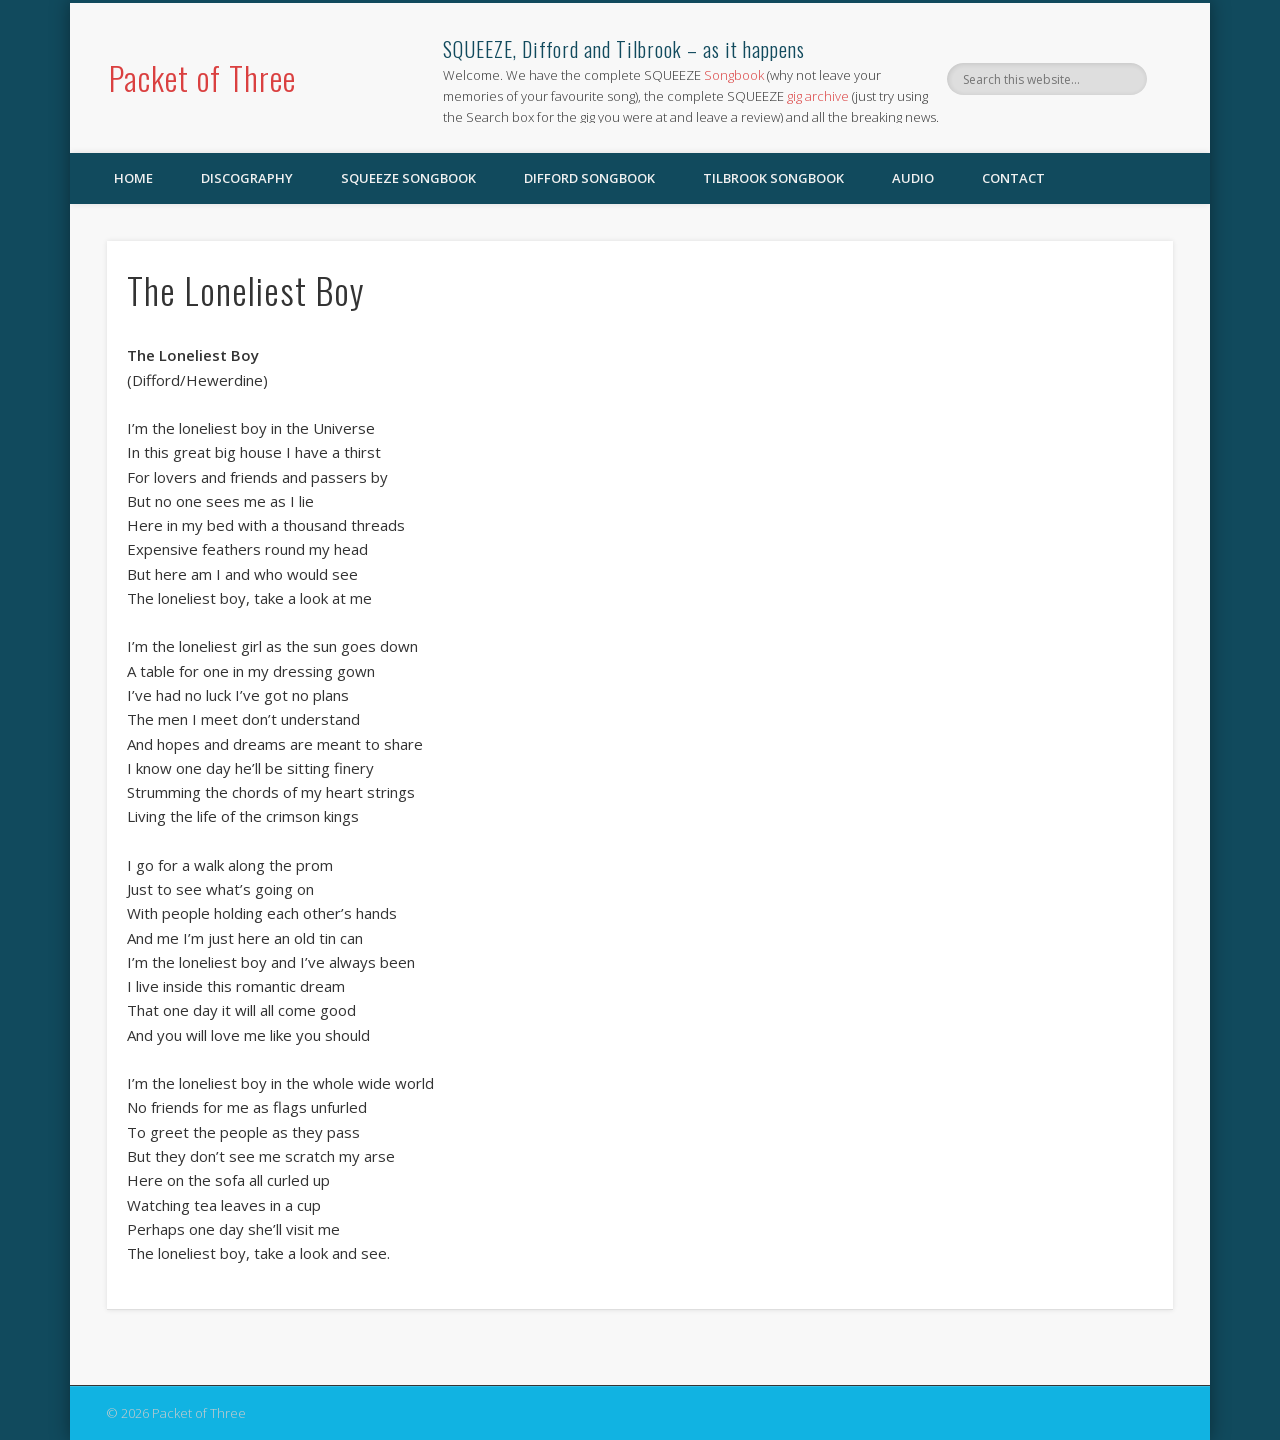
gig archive (818, 96)
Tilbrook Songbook (773, 178)
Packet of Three (202, 77)
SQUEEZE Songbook (408, 178)
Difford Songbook (589, 178)
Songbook (734, 75)
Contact (1013, 178)
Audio (913, 178)
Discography (247, 178)
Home (133, 178)
